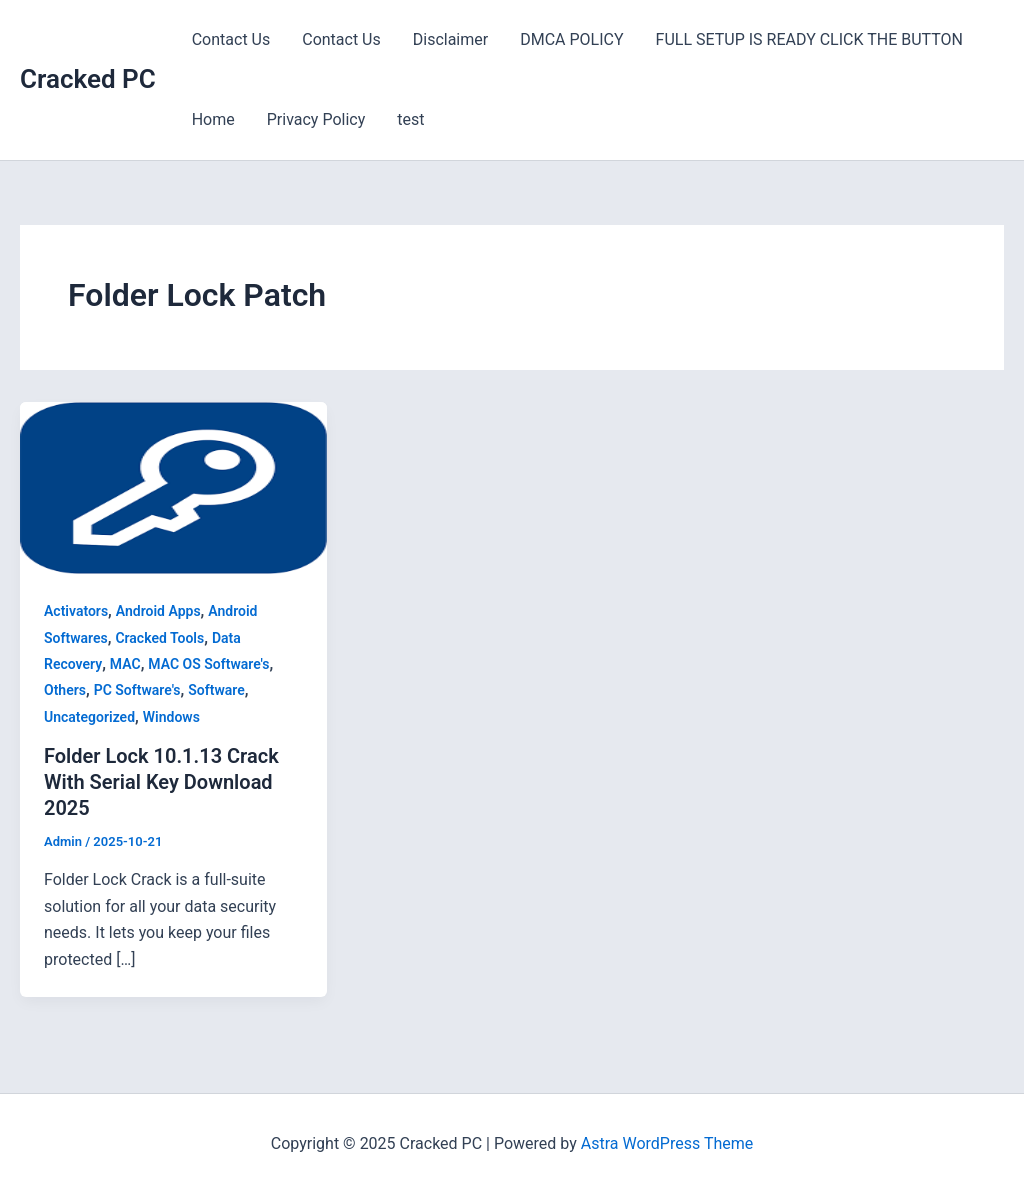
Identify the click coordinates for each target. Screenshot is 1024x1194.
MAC (125, 664)
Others (65, 690)
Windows (171, 717)
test (410, 119)
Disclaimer (450, 39)
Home (213, 119)
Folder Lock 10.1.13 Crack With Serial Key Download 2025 (161, 782)
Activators (76, 611)
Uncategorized (89, 717)
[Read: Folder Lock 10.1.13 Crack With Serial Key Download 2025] (173, 486)
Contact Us (231, 39)
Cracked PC (88, 79)
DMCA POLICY (571, 39)
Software (216, 690)
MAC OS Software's (208, 664)
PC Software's (137, 690)
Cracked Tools (159, 638)
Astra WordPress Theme (667, 1143)
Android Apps (158, 611)
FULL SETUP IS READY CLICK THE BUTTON (809, 39)
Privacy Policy (316, 119)
